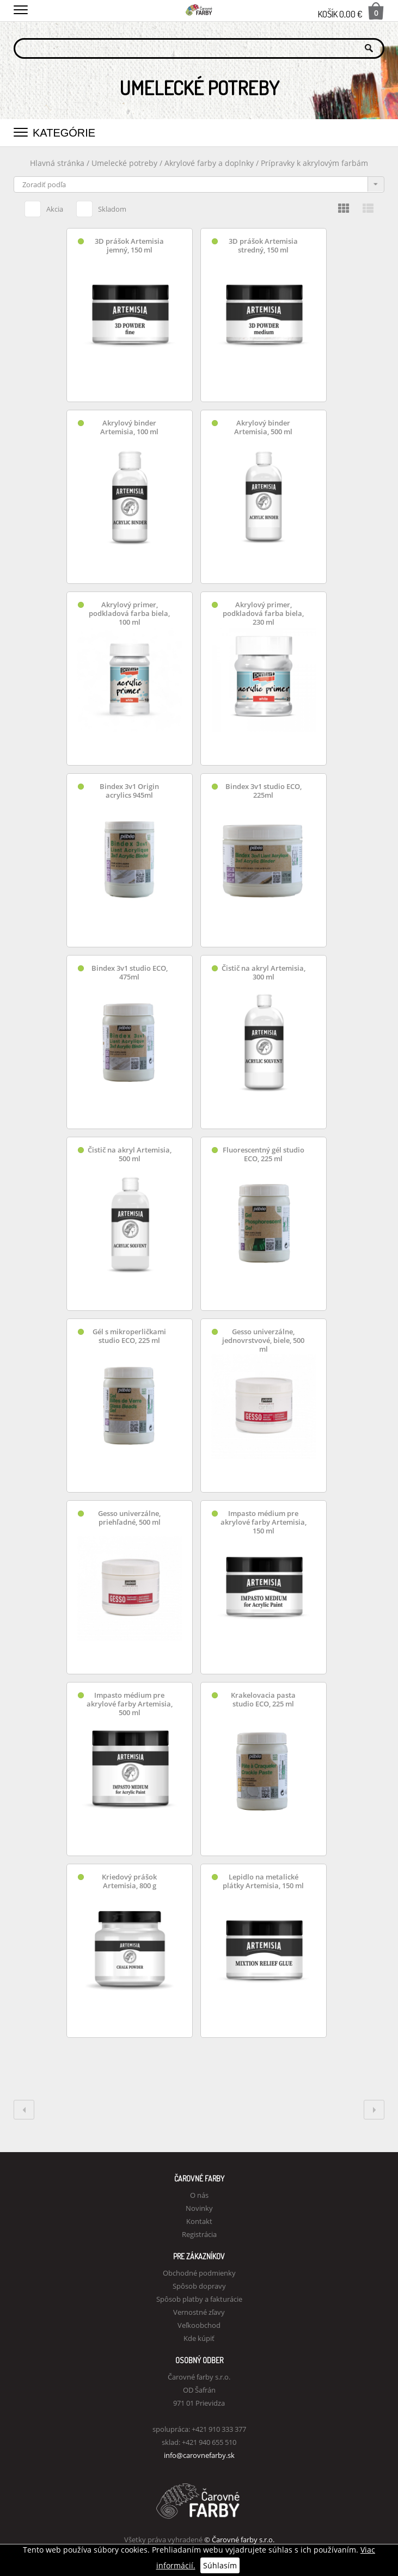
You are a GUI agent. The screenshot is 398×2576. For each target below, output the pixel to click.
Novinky (199, 2208)
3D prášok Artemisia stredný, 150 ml (263, 246)
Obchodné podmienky (199, 2273)
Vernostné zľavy (199, 2312)
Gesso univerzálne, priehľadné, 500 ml (129, 1518)
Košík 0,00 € (351, 11)
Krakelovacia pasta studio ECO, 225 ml (263, 1700)
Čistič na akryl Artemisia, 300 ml (263, 973)
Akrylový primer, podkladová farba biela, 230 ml (263, 613)
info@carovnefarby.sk (199, 2455)
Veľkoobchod (199, 2325)
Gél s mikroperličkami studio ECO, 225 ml (129, 1336)
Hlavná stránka (57, 163)
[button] (21, 8)
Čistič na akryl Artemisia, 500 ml (130, 1154)
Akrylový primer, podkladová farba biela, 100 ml (129, 613)
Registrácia (199, 2234)
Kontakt (199, 2221)
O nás (199, 2195)
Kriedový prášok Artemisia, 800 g (129, 1881)
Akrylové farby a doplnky (210, 163)
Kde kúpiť (199, 2338)
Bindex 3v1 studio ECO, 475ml (129, 973)
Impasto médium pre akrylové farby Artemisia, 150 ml (264, 1522)
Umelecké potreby (124, 163)
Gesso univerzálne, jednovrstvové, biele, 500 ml (263, 1340)
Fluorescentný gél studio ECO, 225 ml (263, 1154)
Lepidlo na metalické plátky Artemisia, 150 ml (263, 1881)
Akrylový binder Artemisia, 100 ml (129, 427)
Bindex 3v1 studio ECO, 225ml (263, 791)
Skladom (101, 207)
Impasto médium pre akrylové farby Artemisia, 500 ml (130, 1704)
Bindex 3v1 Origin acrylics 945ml (129, 791)
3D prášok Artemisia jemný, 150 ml (129, 246)
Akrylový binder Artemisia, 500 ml (263, 427)
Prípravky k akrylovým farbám (314, 163)
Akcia (44, 207)
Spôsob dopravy (199, 2286)
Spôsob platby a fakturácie (199, 2299)
